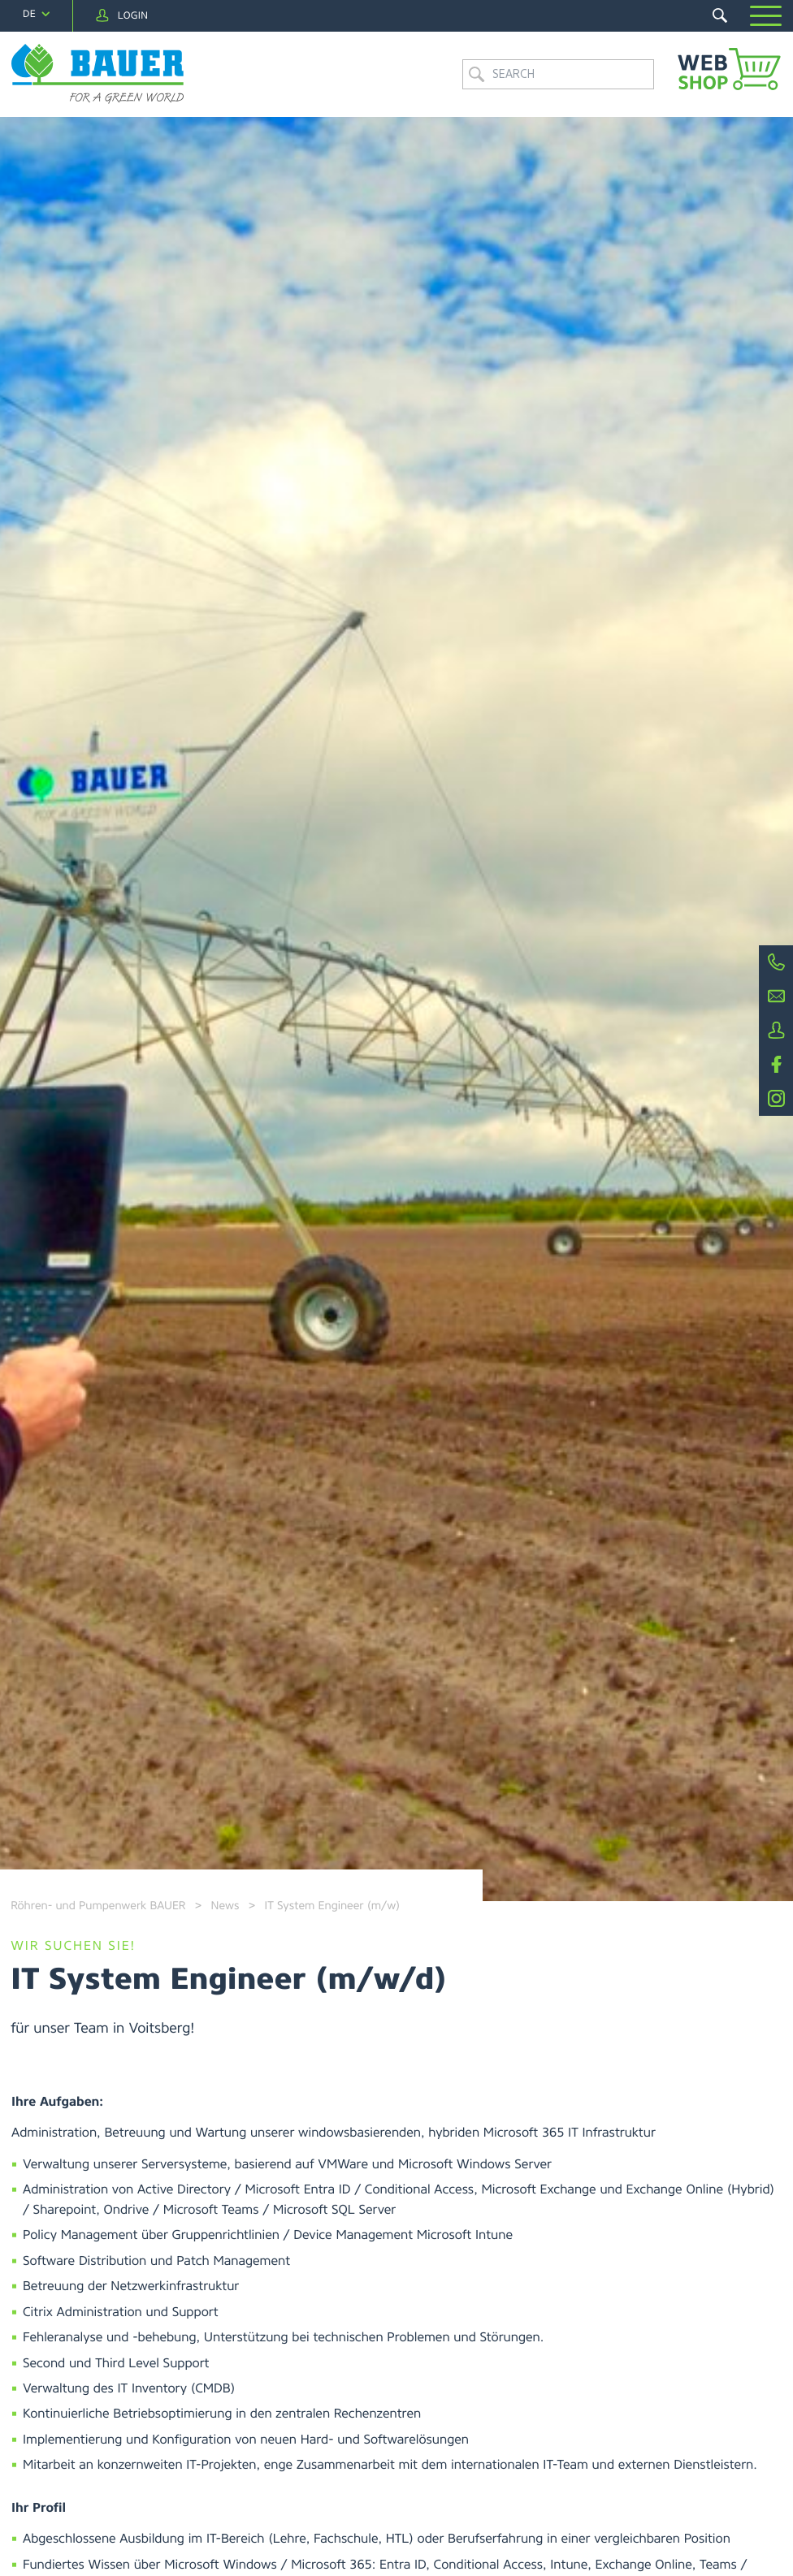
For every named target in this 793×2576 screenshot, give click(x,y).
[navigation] (36, 14)
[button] (766, 16)
